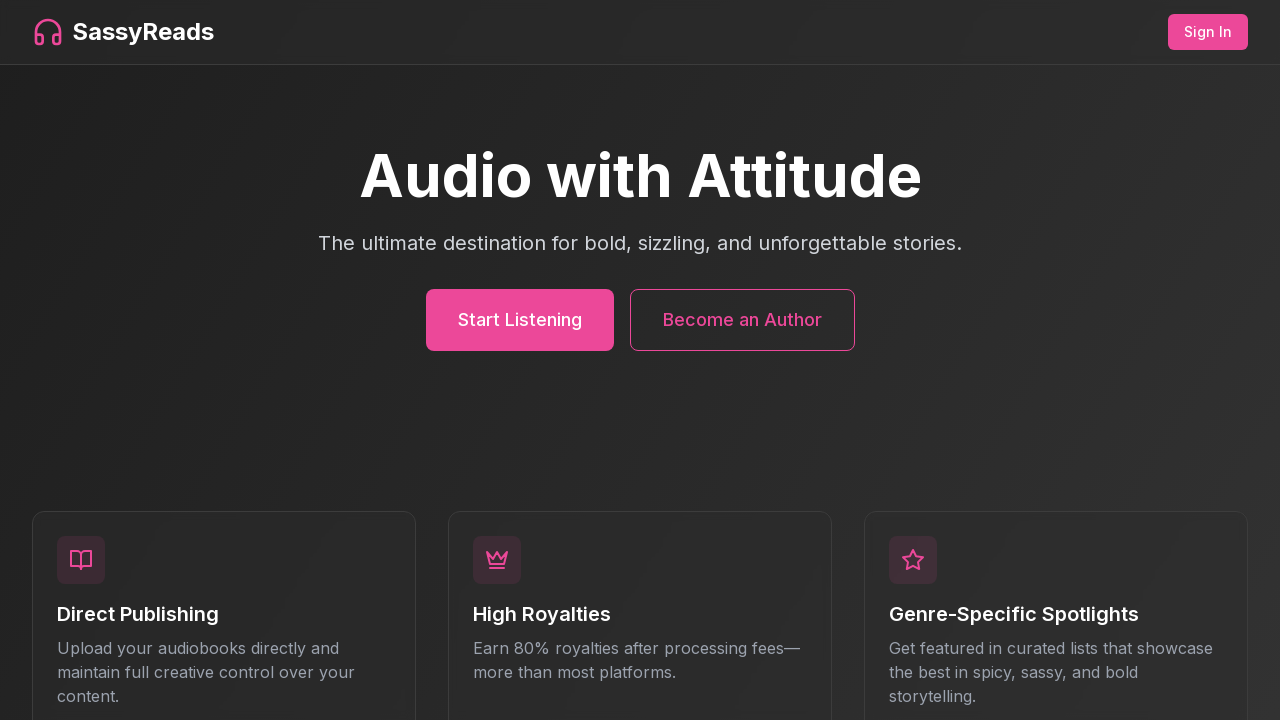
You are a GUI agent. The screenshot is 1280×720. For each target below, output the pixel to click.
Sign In (1208, 31)
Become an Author (742, 319)
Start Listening (520, 319)
